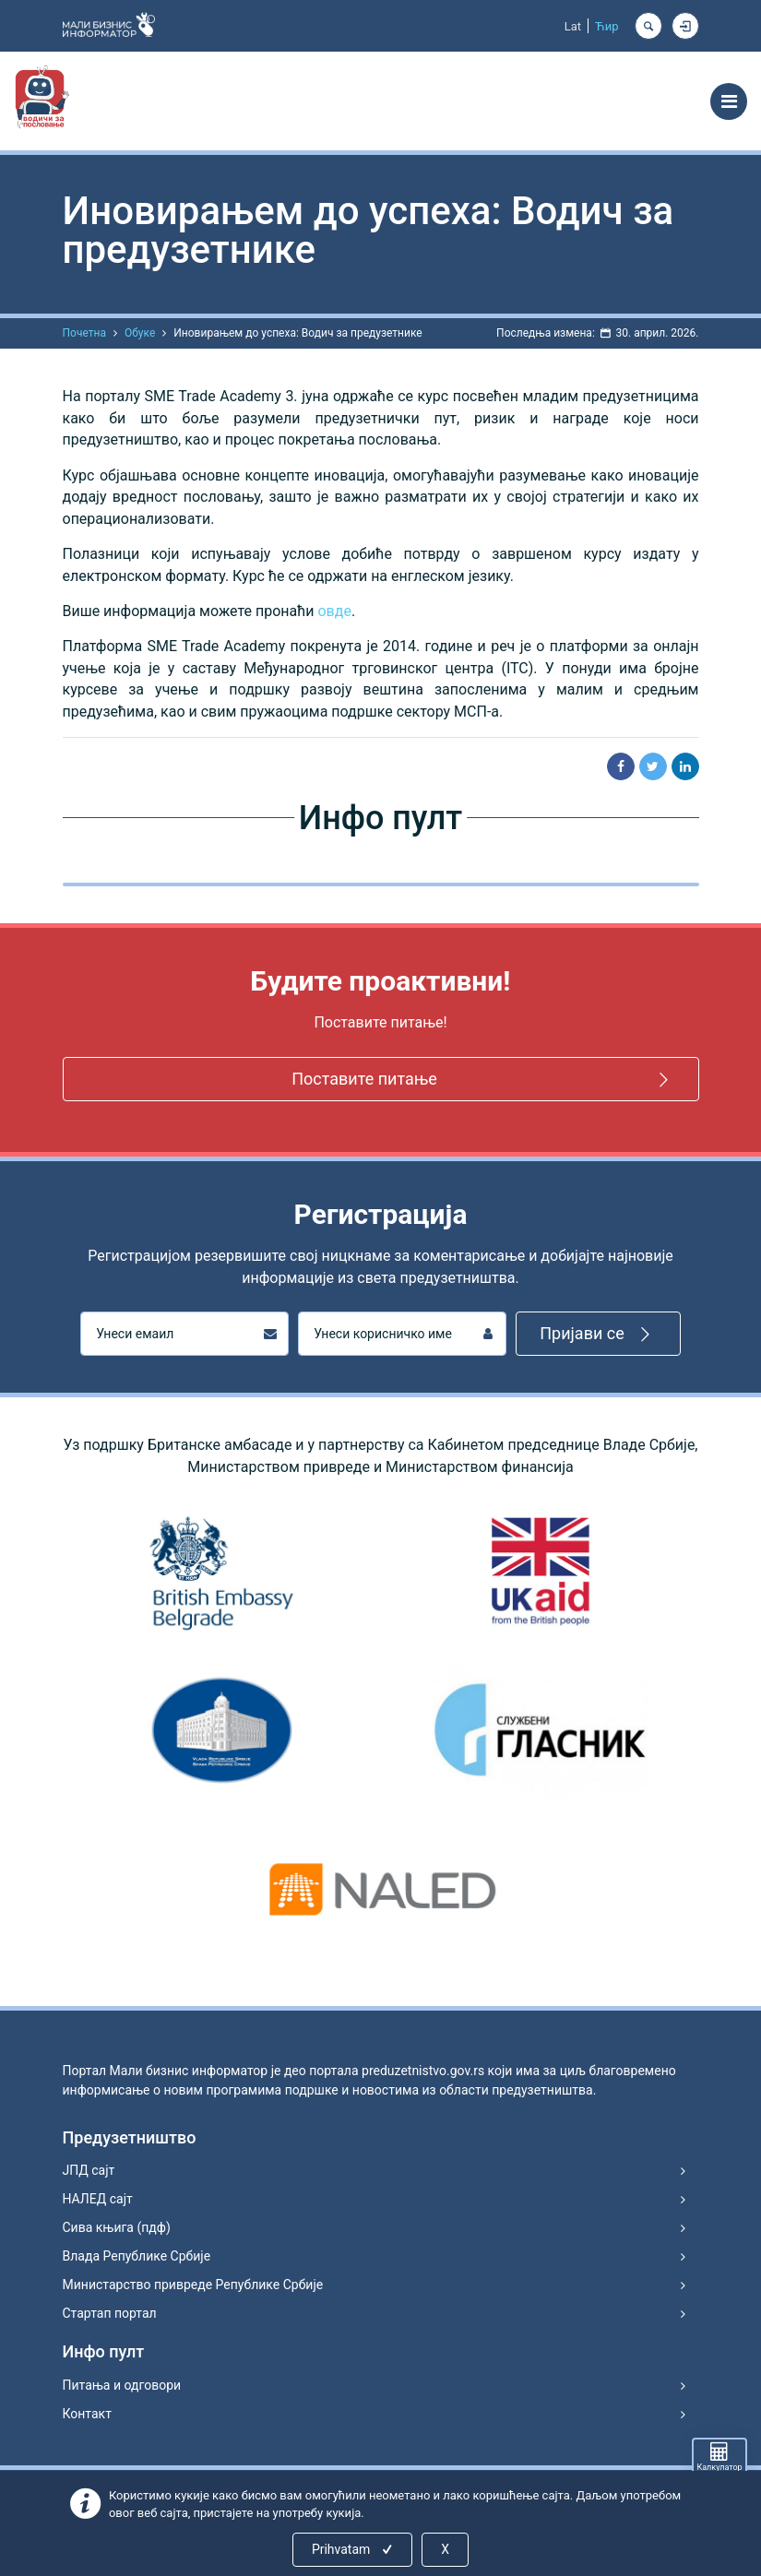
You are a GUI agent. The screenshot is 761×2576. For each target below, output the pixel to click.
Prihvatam (354, 2549)
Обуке (140, 332)
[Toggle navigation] (728, 101)
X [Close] (445, 2549)
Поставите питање (482, 1079)
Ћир (606, 26)
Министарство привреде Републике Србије (193, 2284)
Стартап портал (110, 2313)
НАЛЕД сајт (98, 2198)
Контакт (87, 2413)
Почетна (84, 332)
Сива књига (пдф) (117, 2227)
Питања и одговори (122, 2385)
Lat (573, 26)
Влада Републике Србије (137, 2256)
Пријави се (598, 1334)
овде (334, 611)
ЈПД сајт (89, 2170)
